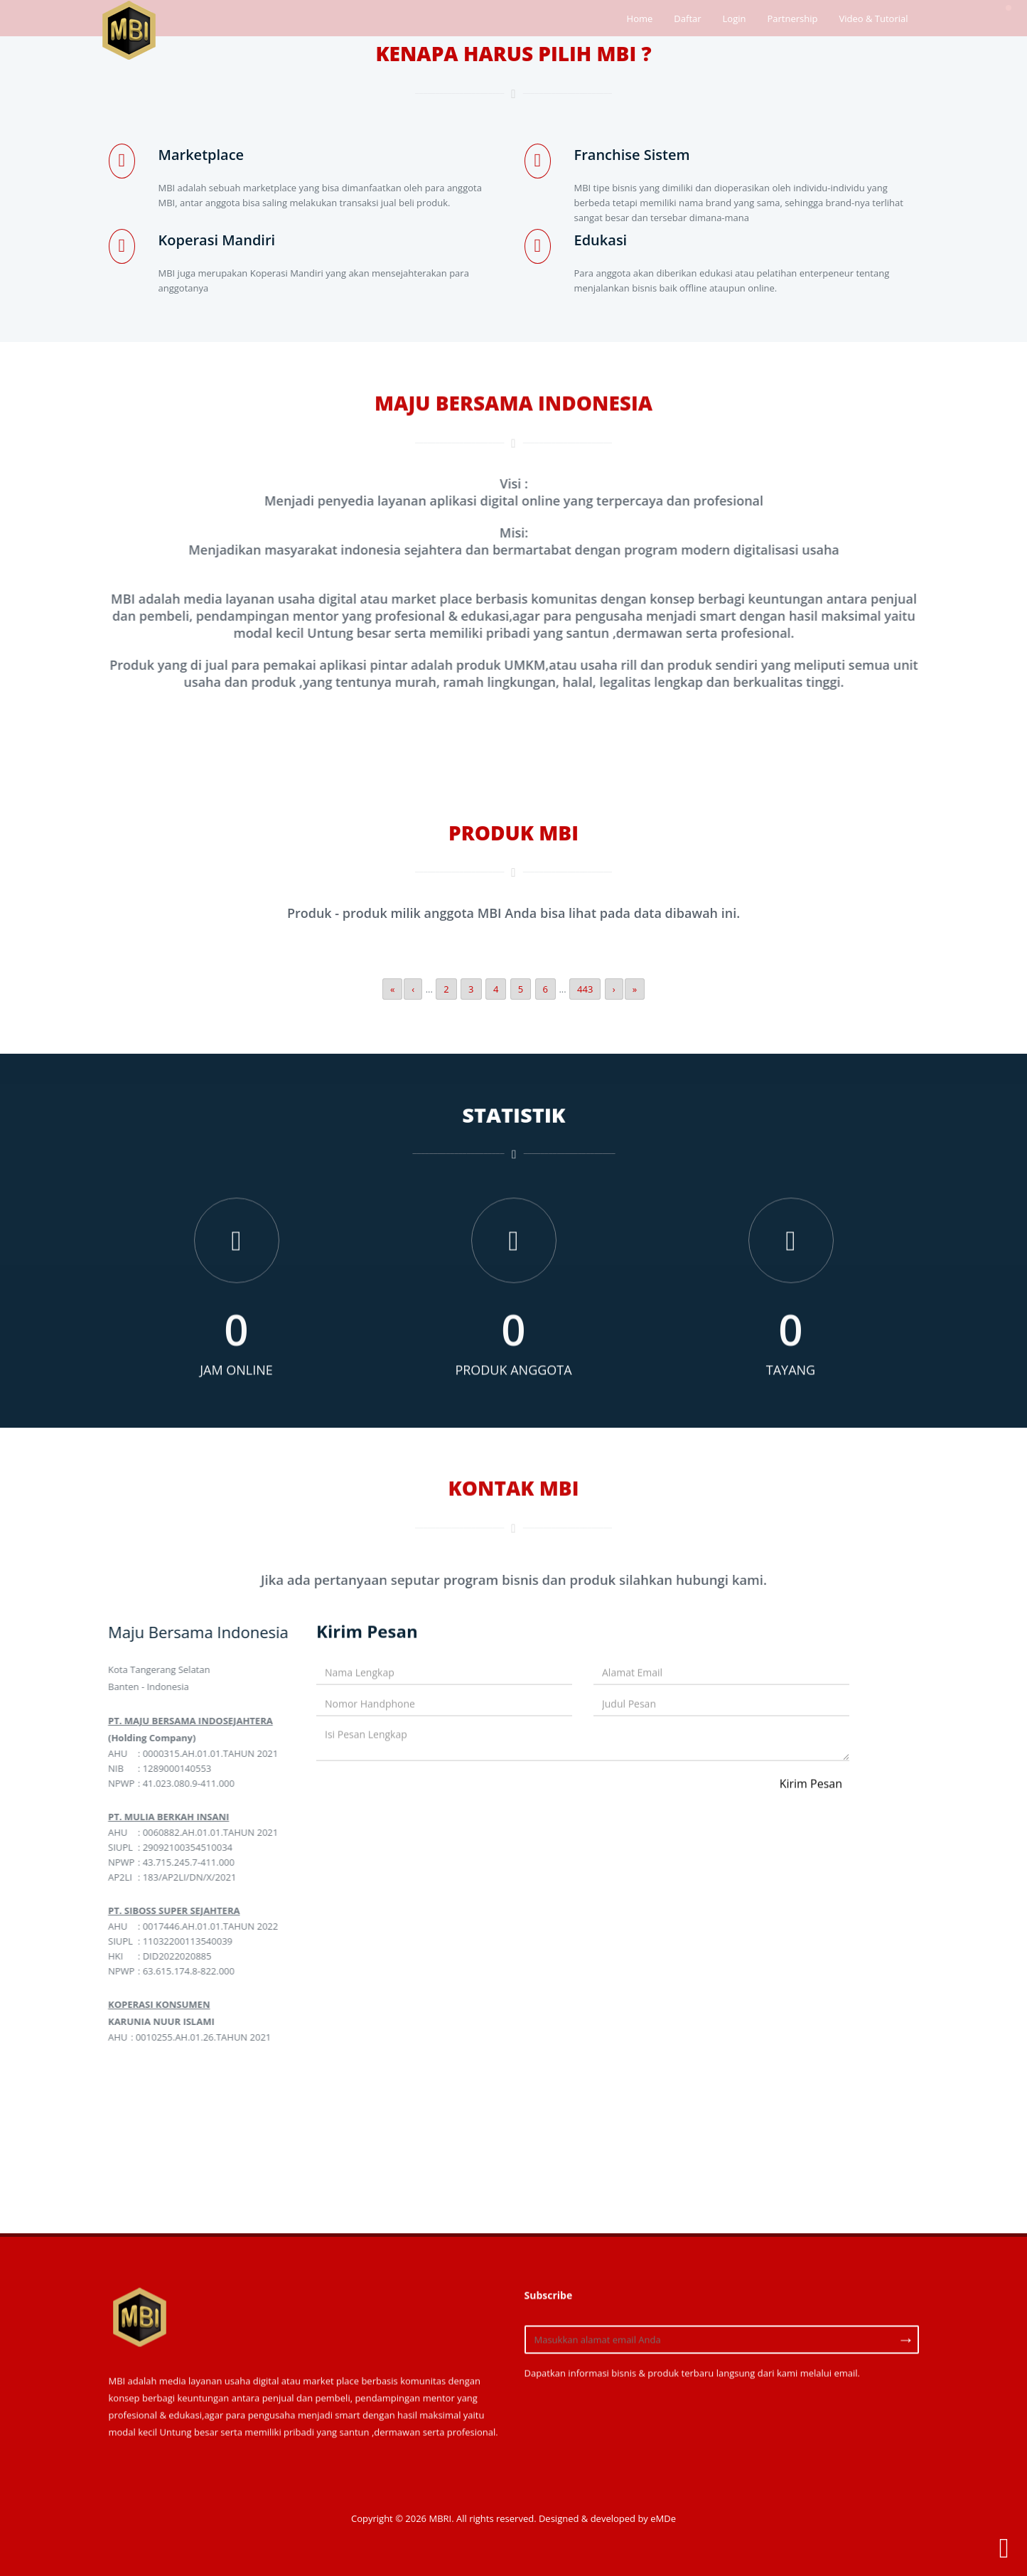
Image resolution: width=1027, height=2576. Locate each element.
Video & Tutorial (873, 18)
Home (640, 18)
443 (585, 989)
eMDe (663, 2518)
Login (734, 18)
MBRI (440, 2518)
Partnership (792, 18)
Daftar (687, 18)
